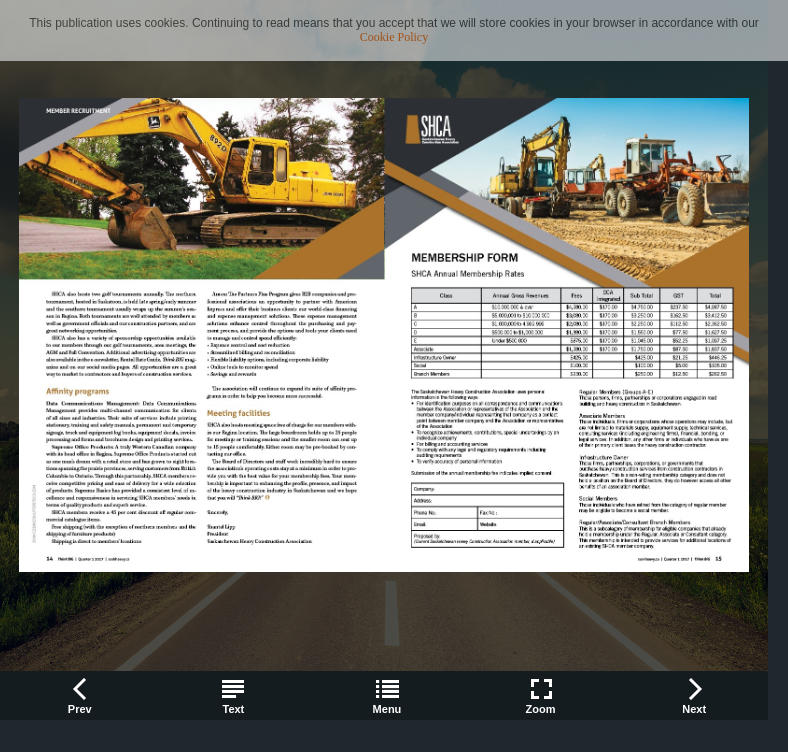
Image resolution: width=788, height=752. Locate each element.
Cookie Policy (394, 37)
